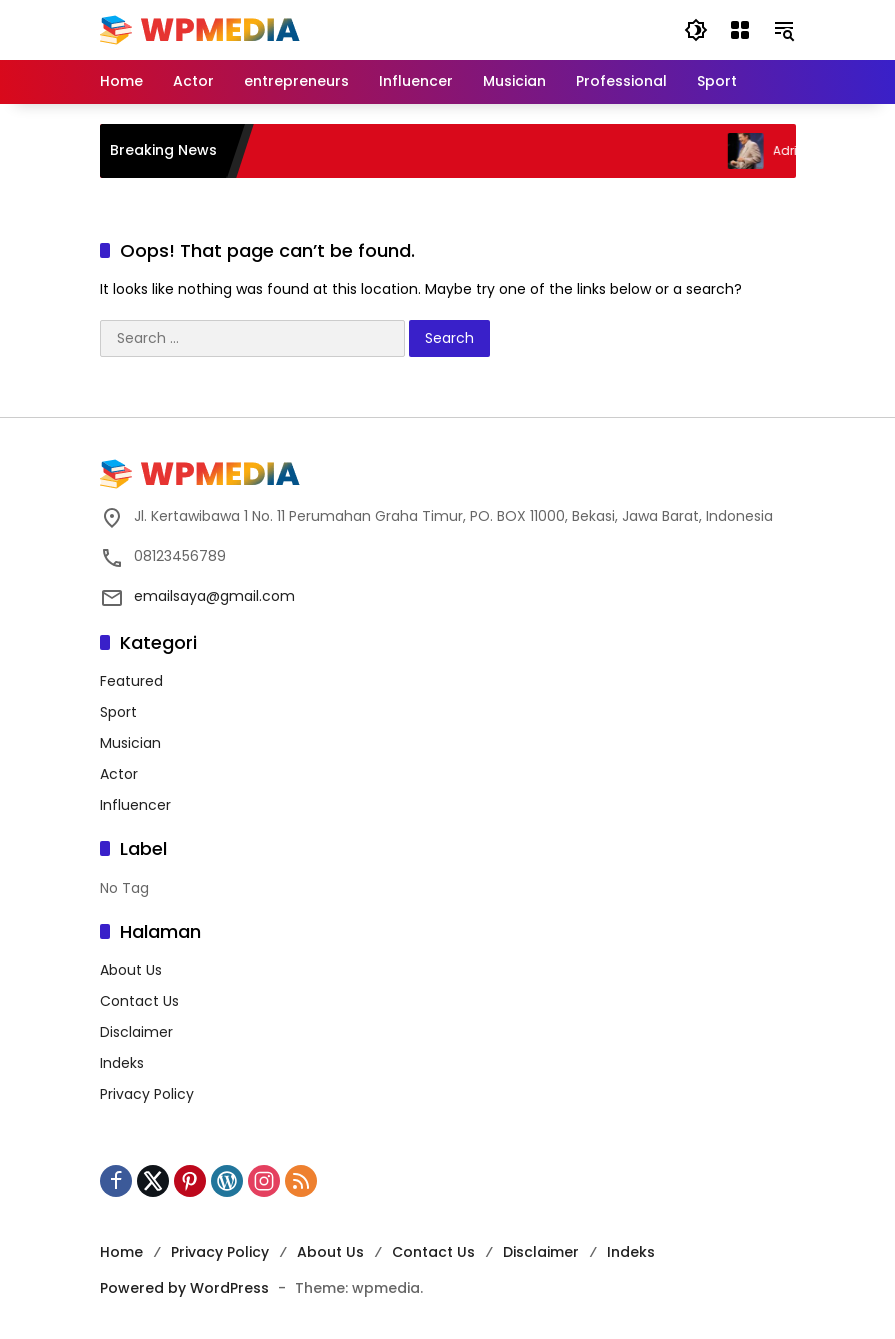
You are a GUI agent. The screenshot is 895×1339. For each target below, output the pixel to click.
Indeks (122, 1063)
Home (121, 1252)
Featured (131, 681)
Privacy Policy (147, 1094)
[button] (696, 30)
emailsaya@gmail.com (214, 596)
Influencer (135, 805)
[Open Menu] (740, 30)
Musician (130, 743)
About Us (131, 970)
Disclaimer (136, 1032)
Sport (118, 712)
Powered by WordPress (184, 1288)
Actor (119, 774)
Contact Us (139, 1001)
